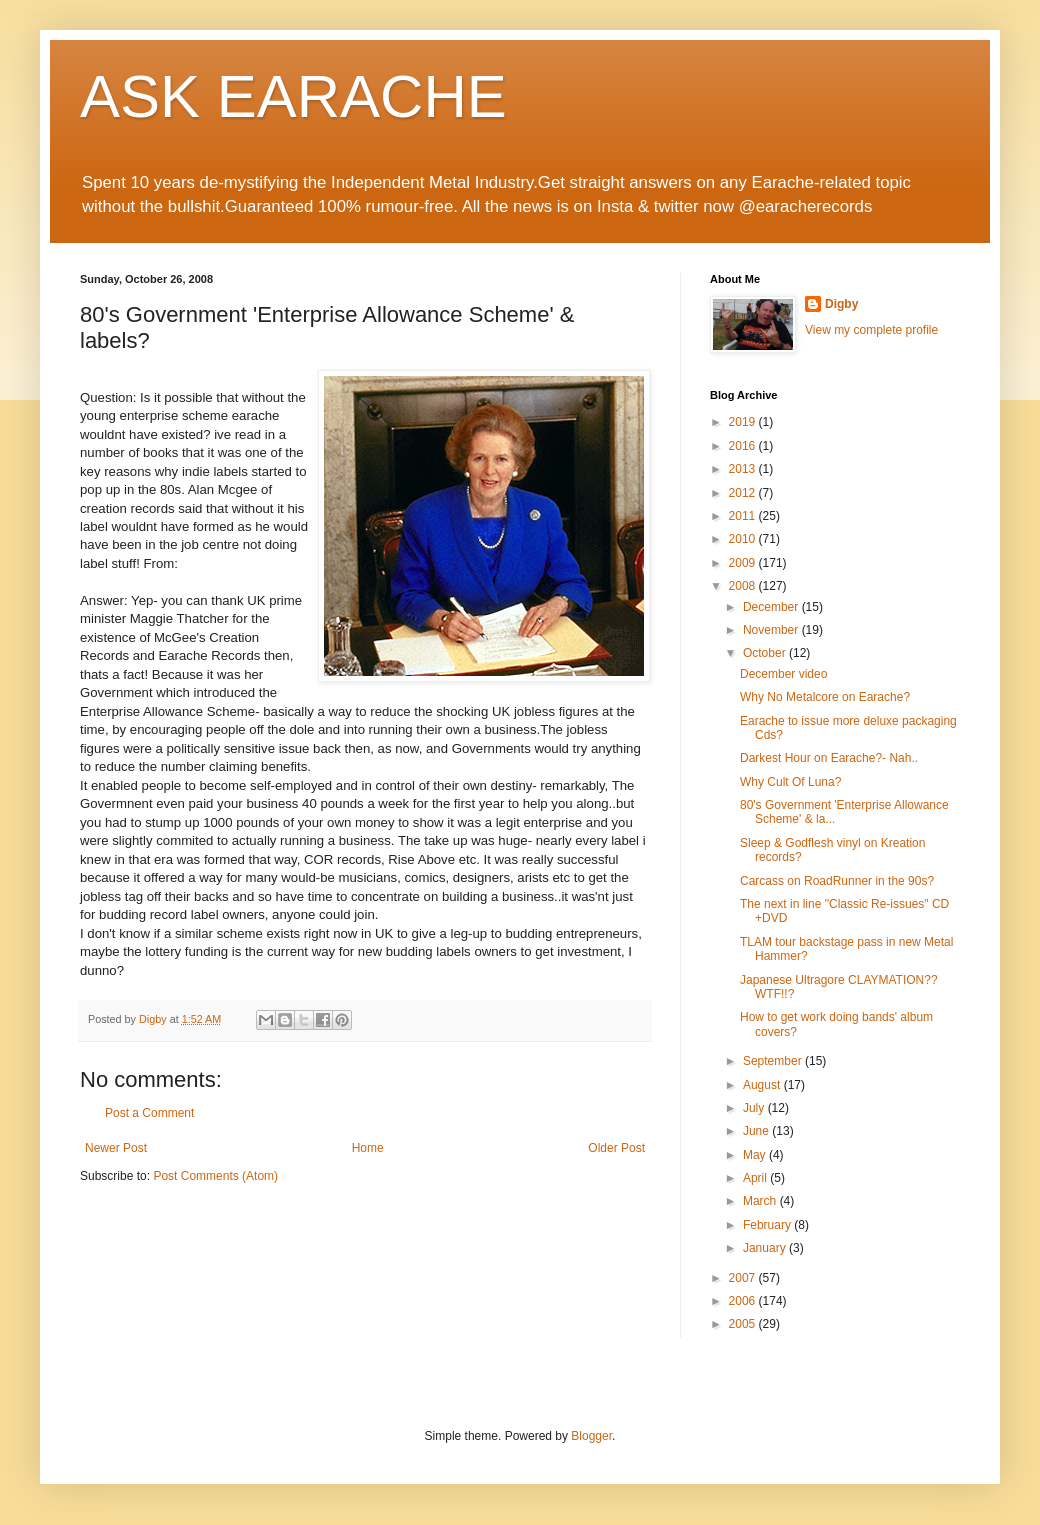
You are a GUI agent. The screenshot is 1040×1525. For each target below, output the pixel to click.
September (774, 1061)
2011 (744, 516)
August (763, 1085)
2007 (744, 1278)
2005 (744, 1324)
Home (368, 1148)
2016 (744, 446)
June (757, 1131)
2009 (744, 563)
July (755, 1108)
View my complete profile (871, 330)
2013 (744, 469)
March (761, 1201)
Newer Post (116, 1148)
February (768, 1225)
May (756, 1155)
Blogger (591, 1436)
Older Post (616, 1148)
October (766, 653)
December (772, 607)
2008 (744, 586)
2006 (744, 1301)
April (756, 1178)
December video (783, 674)
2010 (744, 539)
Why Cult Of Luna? (790, 782)
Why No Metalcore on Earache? (825, 697)
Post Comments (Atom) (215, 1176)
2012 (744, 493)
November (772, 630)
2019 (744, 422)
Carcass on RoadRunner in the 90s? (837, 881)
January (766, 1248)
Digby (841, 304)
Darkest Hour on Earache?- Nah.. (829, 758)
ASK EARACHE (293, 96)
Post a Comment (149, 1113)
